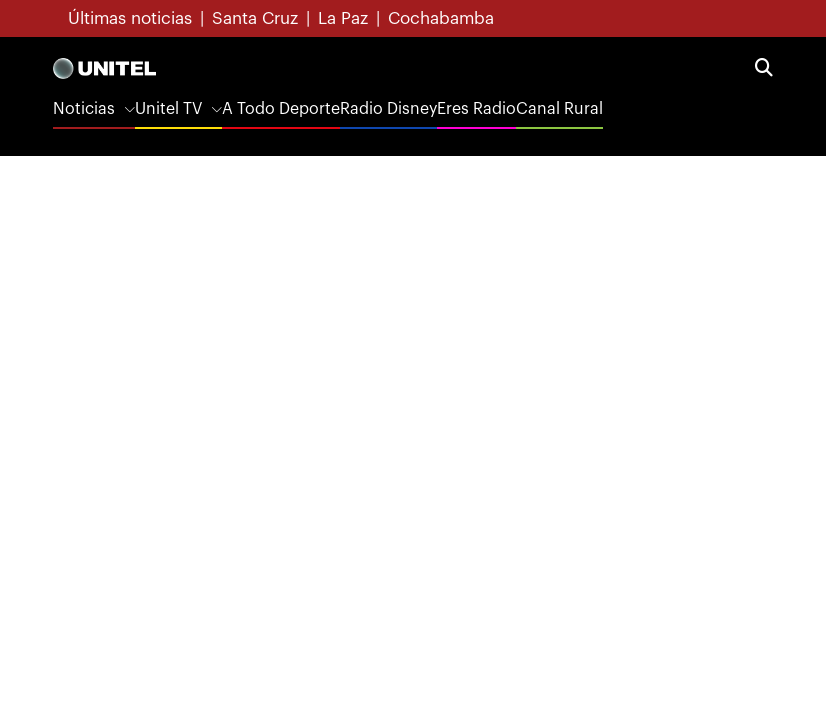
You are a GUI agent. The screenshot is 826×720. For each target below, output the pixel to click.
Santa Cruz (255, 18)
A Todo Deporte (281, 109)
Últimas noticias (130, 18)
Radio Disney (388, 109)
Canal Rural (559, 109)
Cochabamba (441, 18)
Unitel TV (168, 109)
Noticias (84, 109)
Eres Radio (476, 109)
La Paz (343, 18)
